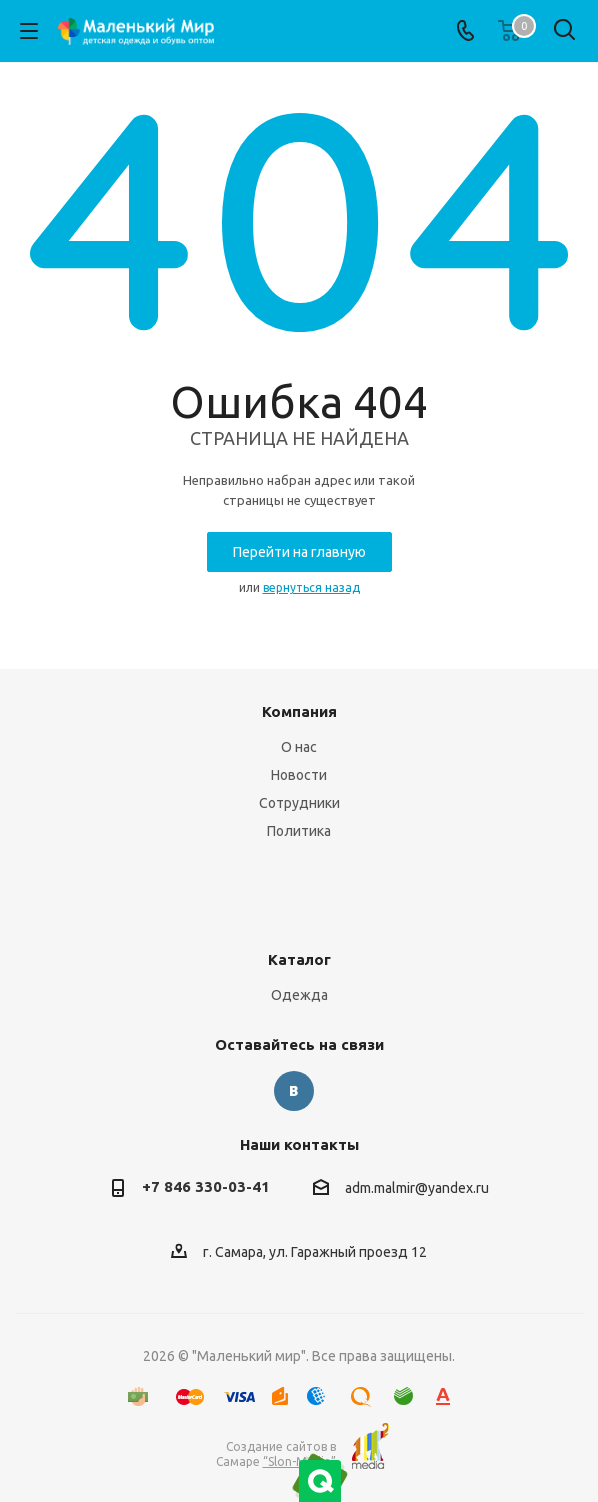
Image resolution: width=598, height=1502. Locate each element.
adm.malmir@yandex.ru (417, 1188)
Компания (299, 711)
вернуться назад (311, 587)
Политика (299, 831)
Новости (299, 775)
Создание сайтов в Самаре (276, 1454)
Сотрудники (299, 803)
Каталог (299, 959)
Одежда (299, 995)
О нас (299, 747)
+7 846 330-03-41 (206, 1186)
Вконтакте (294, 1091)
